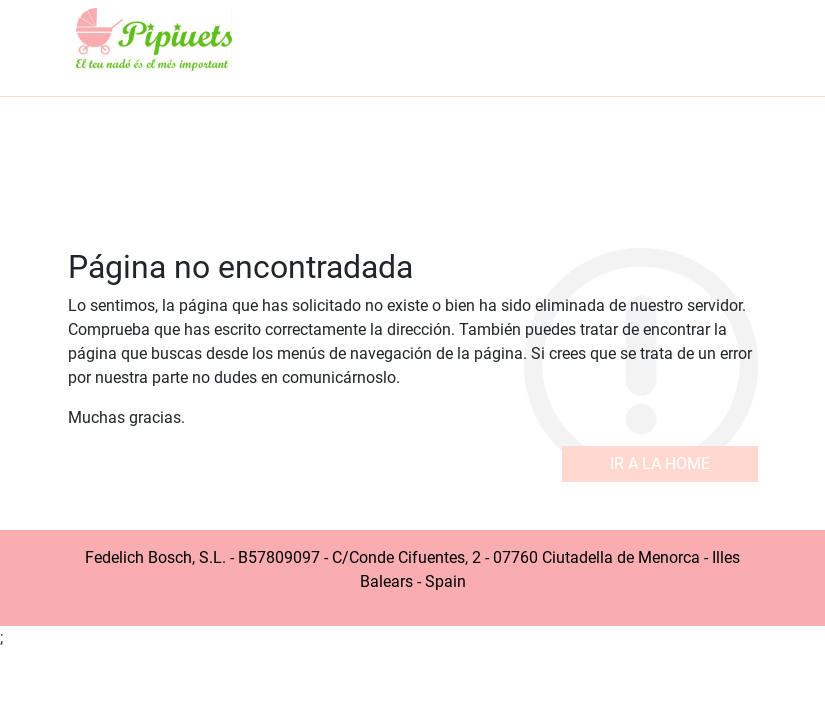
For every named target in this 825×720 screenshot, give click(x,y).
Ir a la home (660, 463)
